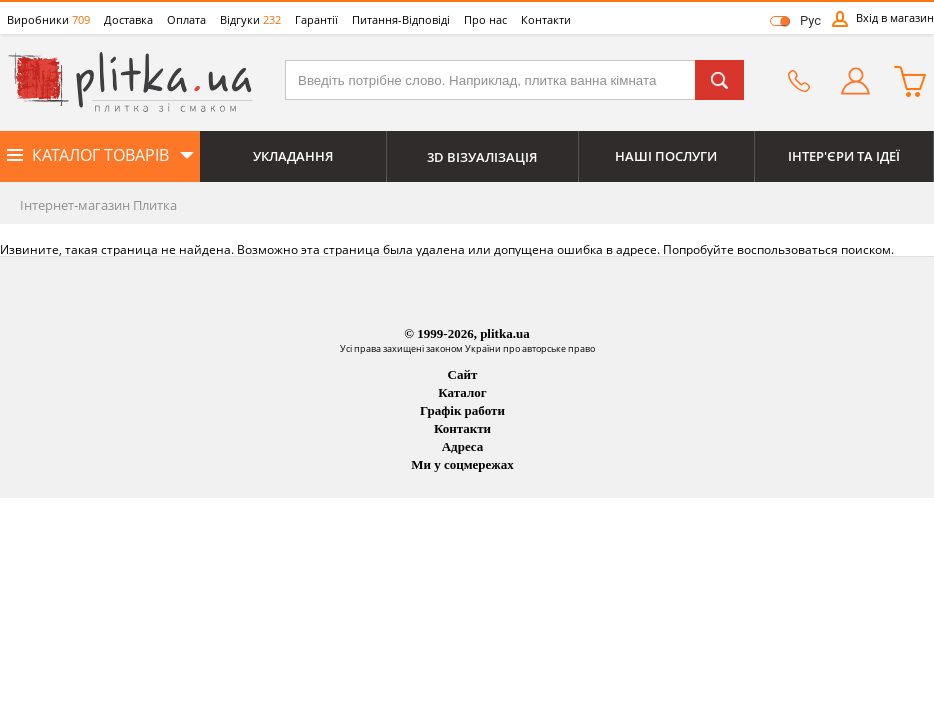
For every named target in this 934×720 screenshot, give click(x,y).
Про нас (485, 19)
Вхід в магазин (895, 17)
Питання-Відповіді (401, 19)
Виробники (48, 19)
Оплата (186, 19)
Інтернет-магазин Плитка (98, 205)
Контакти (546, 19)
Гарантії (316, 19)
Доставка (128, 19)
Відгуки (250, 19)
